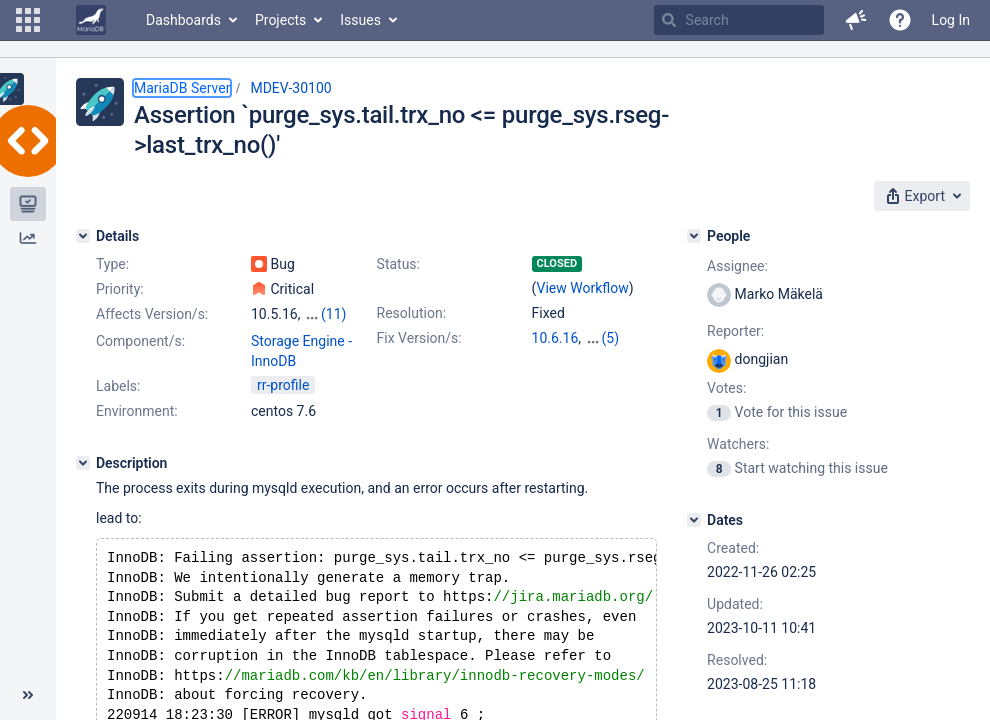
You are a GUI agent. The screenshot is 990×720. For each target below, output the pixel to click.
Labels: (118, 386)
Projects (280, 20)
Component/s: (140, 341)
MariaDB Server (182, 88)
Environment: (137, 411)
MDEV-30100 (290, 88)
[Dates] (694, 520)
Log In (951, 20)
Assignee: (737, 266)
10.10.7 (608, 338)
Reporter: (735, 331)
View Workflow (583, 288)
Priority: (120, 289)
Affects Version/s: (152, 314)
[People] (694, 236)
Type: (112, 264)
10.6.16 (555, 338)
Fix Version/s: (419, 338)
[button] (28, 20)
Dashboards (183, 20)
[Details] (83, 236)
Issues (360, 20)
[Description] (83, 463)
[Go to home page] (91, 20)
